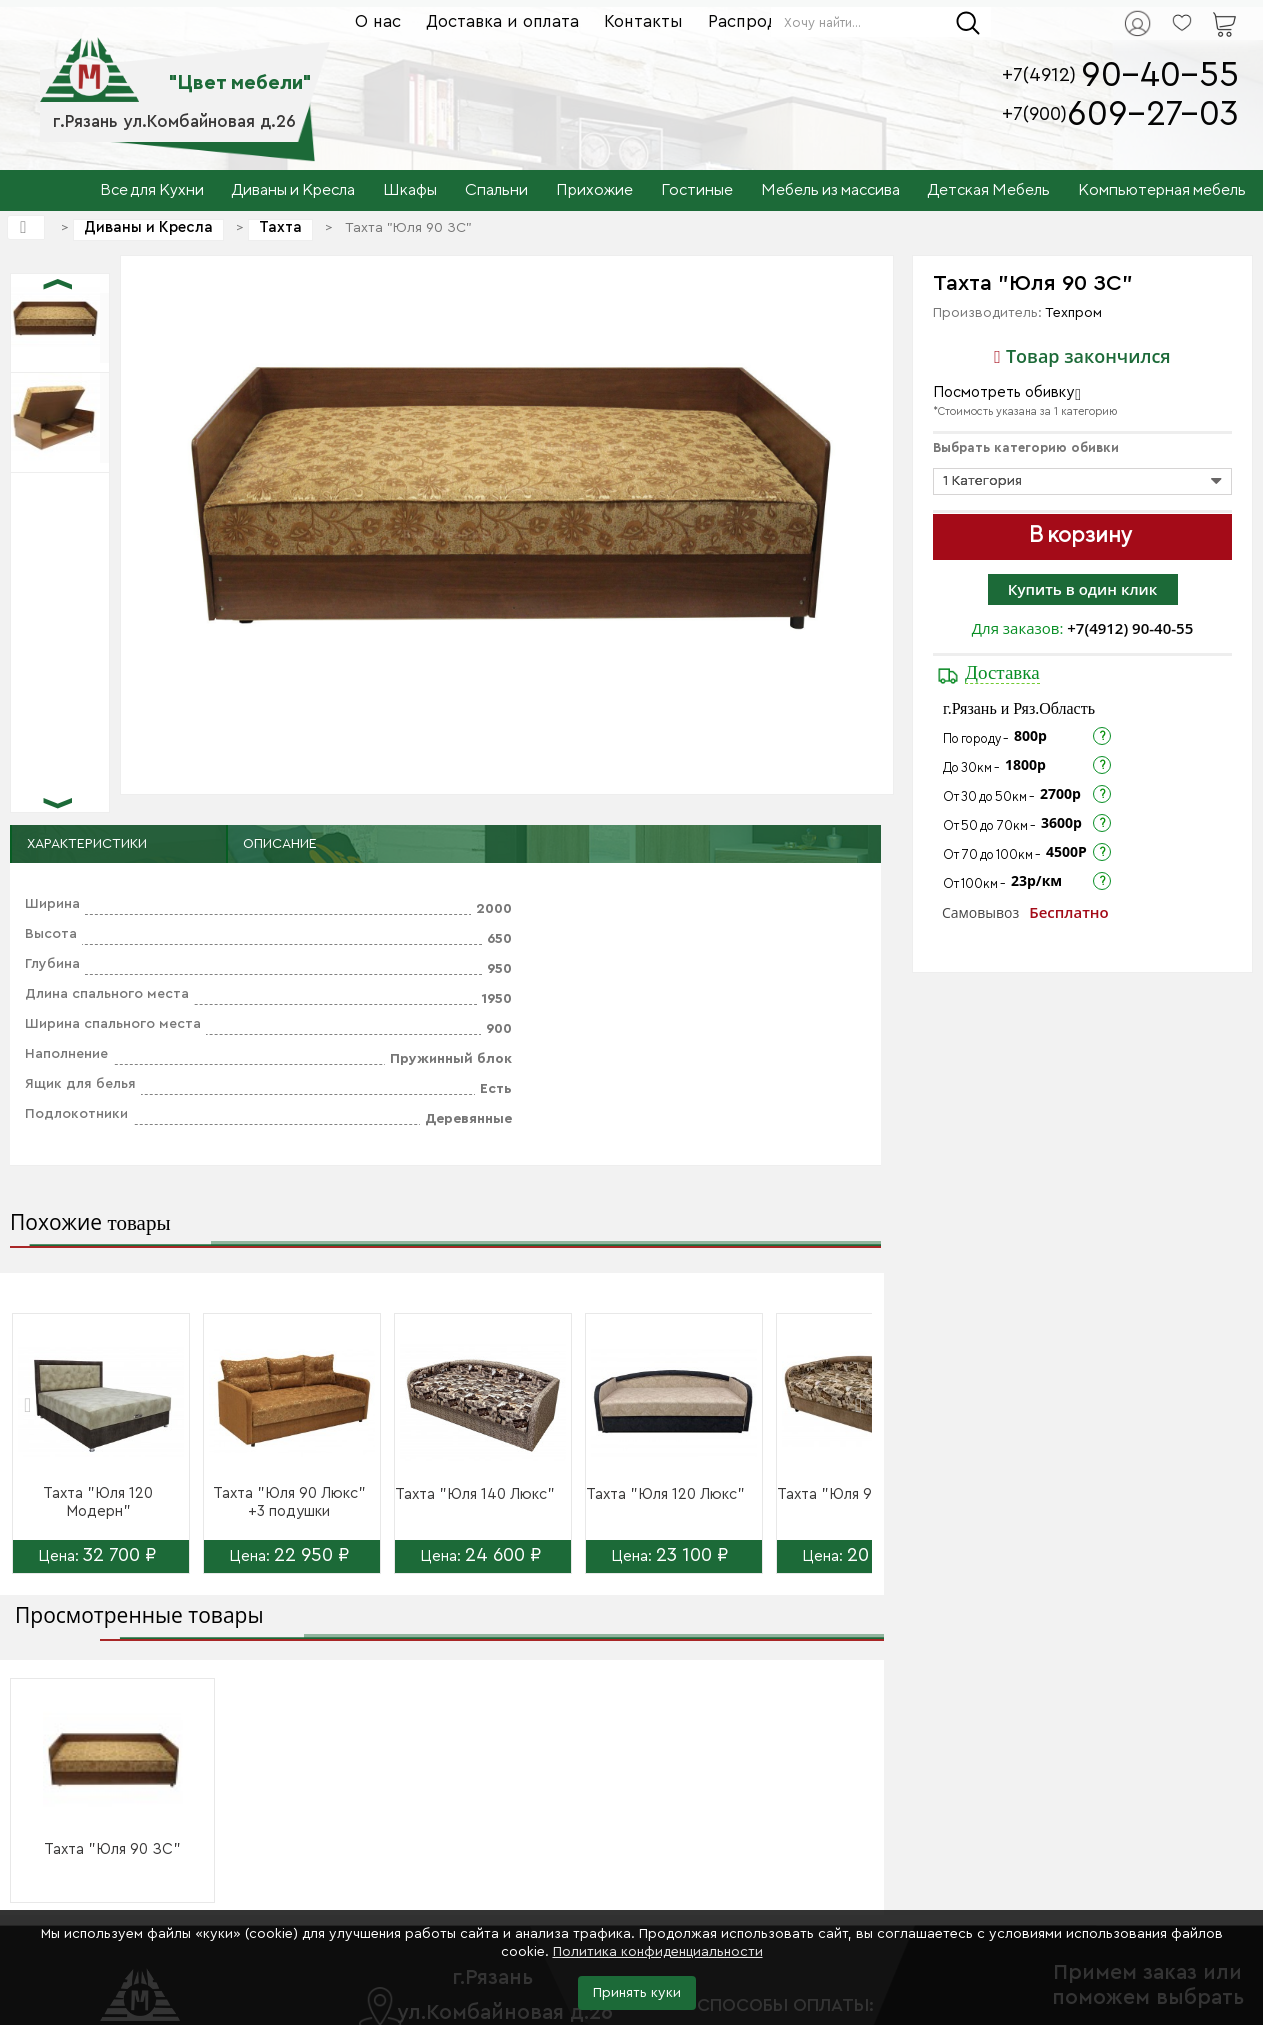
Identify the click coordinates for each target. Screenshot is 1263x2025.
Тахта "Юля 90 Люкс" (853, 1494)
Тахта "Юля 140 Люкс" (475, 1494)
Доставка (1002, 672)
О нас (378, 21)
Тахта (280, 227)
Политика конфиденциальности (658, 1952)
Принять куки (637, 1993)
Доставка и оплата (502, 21)
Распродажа (758, 21)
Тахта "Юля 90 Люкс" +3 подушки (289, 1502)
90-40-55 (1160, 75)
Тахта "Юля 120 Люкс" (665, 1494)
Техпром (1073, 313)
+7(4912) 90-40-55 (1130, 628)
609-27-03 (1153, 114)
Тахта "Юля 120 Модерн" (98, 1502)
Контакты (643, 21)
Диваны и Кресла (148, 227)
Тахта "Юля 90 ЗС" (112, 1849)
